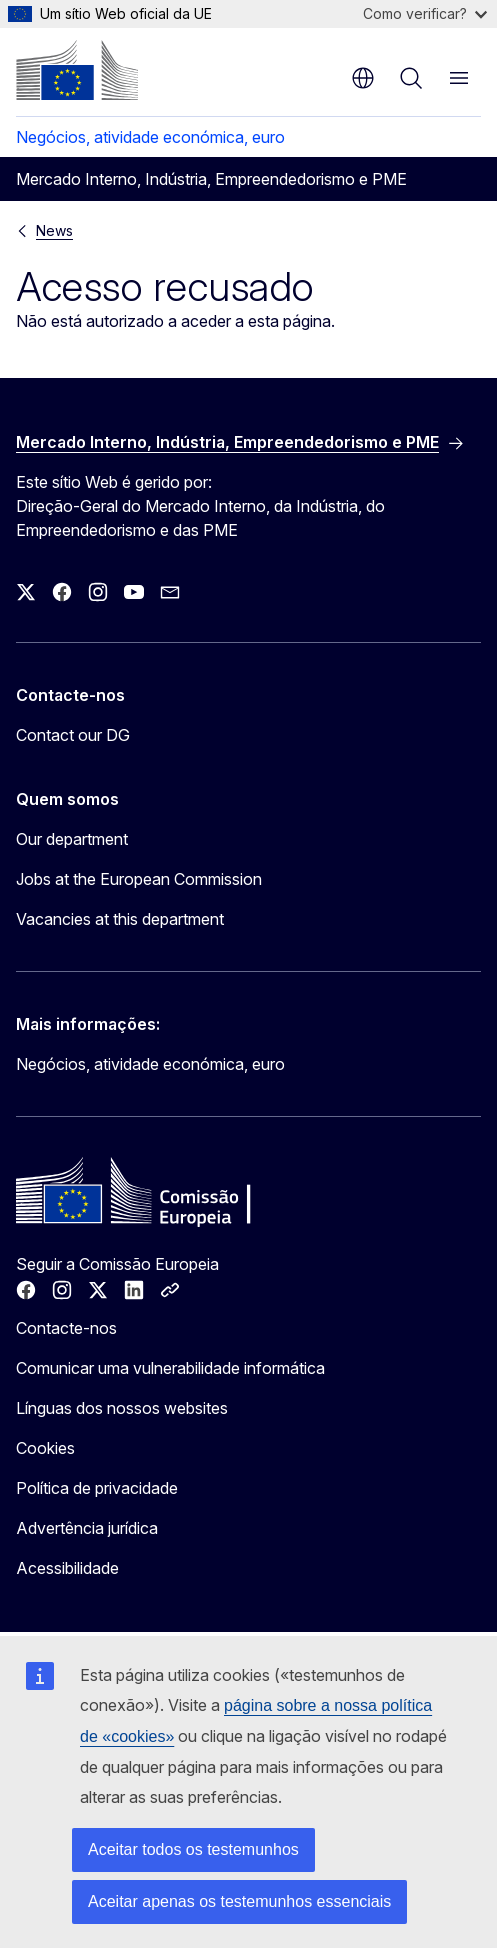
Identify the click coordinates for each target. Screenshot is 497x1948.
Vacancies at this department (120, 919)
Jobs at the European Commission (139, 879)
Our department (72, 839)
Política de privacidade (97, 1488)
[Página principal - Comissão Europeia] (77, 70)
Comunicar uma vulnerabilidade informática (170, 1368)
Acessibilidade (67, 1568)
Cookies (45, 1448)
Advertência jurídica (87, 1528)
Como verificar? (425, 13)
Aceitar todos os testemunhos (193, 1849)
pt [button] (363, 78)
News (54, 230)
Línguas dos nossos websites (122, 1408)
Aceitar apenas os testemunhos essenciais (239, 1901)
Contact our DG (73, 735)
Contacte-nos (66, 1328)
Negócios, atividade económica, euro (150, 137)
